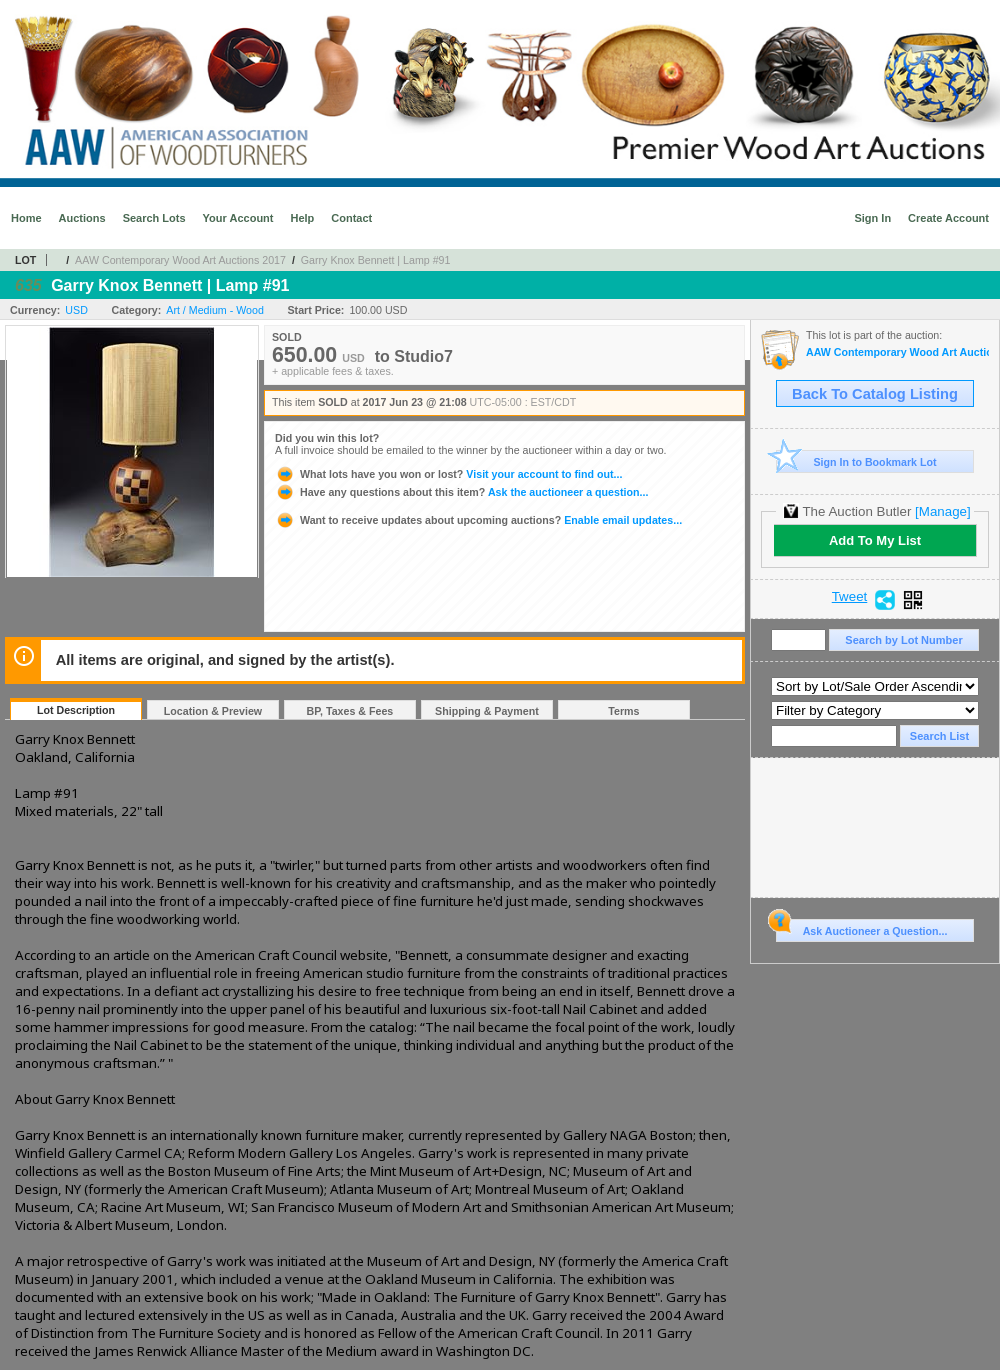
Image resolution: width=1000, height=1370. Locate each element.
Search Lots (154, 218)
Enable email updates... (478, 520)
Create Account (948, 218)
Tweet (850, 597)
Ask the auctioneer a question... (461, 492)
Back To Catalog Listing (875, 394)
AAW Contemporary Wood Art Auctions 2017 (180, 260)
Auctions (82, 218)
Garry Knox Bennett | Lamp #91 (376, 260)
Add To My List (875, 540)
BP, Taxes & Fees (350, 711)
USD (76, 310)
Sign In (872, 218)
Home (26, 218)
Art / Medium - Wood (215, 310)
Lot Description (76, 710)
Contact (351, 218)
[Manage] (942, 511)
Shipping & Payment (487, 711)
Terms (623, 711)
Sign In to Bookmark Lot (856, 461)
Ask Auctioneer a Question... (861, 928)
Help (302, 218)
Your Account (238, 218)
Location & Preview (213, 711)
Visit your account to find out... (448, 474)
